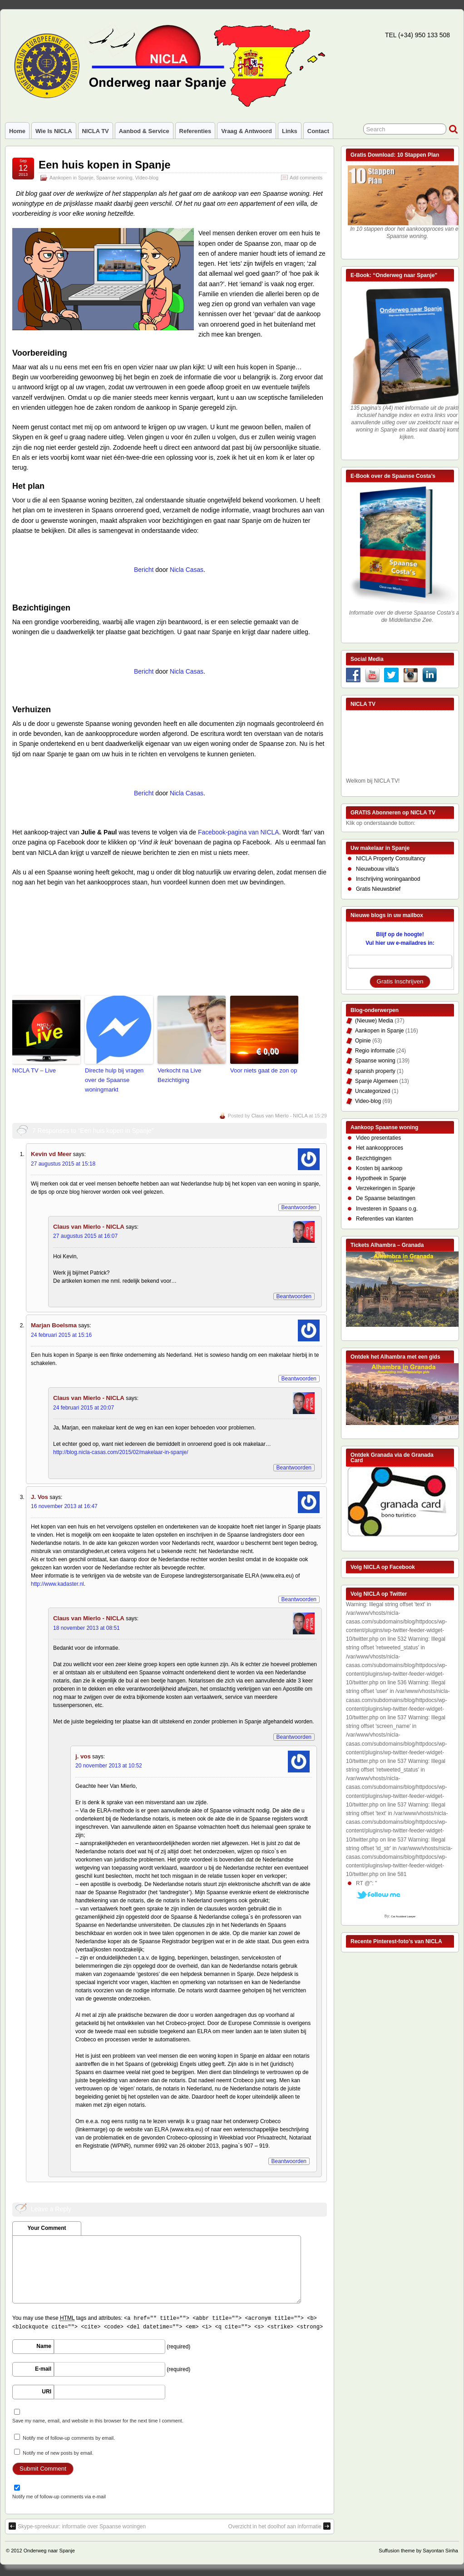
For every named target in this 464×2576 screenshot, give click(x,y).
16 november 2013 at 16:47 (64, 1506)
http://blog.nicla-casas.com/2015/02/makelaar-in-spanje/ (120, 1452)
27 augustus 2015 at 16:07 (85, 1236)
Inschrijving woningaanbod (388, 879)
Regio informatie (375, 1050)
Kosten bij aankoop (379, 1168)
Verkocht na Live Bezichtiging (179, 1075)
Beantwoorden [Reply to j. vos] (288, 2161)
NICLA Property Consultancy (390, 858)
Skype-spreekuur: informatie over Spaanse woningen (77, 2526)
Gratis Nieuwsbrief (378, 889)
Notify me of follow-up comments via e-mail (59, 2496)
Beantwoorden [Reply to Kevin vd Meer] (298, 1207)
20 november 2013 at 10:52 (108, 1765)
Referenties (195, 131)
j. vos (83, 1756)
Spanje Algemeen (376, 1081)
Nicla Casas (186, 569)
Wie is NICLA (53, 131)
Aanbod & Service (144, 131)
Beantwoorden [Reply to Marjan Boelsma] (298, 1378)
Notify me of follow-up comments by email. (69, 2438)
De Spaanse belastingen (385, 1198)
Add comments (306, 177)
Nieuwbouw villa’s (377, 869)
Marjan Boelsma (54, 1325)
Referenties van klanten (384, 1219)
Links (289, 131)
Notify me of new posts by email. (58, 2453)
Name (43, 2346)
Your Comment (46, 2228)
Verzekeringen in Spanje (385, 1188)
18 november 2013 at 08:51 (86, 1628)
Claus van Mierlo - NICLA (280, 1115)
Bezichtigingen (373, 1158)
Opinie (363, 1040)
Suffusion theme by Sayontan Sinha (418, 2550)
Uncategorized (372, 1091)
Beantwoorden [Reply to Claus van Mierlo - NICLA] (293, 1296)
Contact (318, 131)
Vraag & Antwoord (246, 131)
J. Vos (39, 1497)
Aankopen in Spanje (71, 177)
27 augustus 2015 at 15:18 (63, 1164)
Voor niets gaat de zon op (263, 1070)
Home (17, 131)
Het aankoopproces (379, 1148)
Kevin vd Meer (51, 1154)
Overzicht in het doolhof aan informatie (279, 2526)
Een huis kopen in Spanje (105, 165)
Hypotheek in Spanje (381, 1178)
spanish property (375, 1071)
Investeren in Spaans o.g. (387, 1209)
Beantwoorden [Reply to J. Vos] (298, 1599)
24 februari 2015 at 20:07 (83, 1408)
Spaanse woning (114, 177)
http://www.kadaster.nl (57, 1584)
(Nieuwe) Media (374, 1020)
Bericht (143, 569)
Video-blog (146, 177)
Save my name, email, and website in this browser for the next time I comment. (97, 2420)
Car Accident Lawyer (403, 1916)
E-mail (43, 2369)
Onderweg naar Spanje (49, 2550)
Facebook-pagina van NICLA (238, 832)
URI (46, 2391)
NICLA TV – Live (34, 1070)
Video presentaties (378, 1138)
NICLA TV (95, 131)
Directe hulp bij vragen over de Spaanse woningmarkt (114, 1080)
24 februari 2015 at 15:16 (61, 1335)
